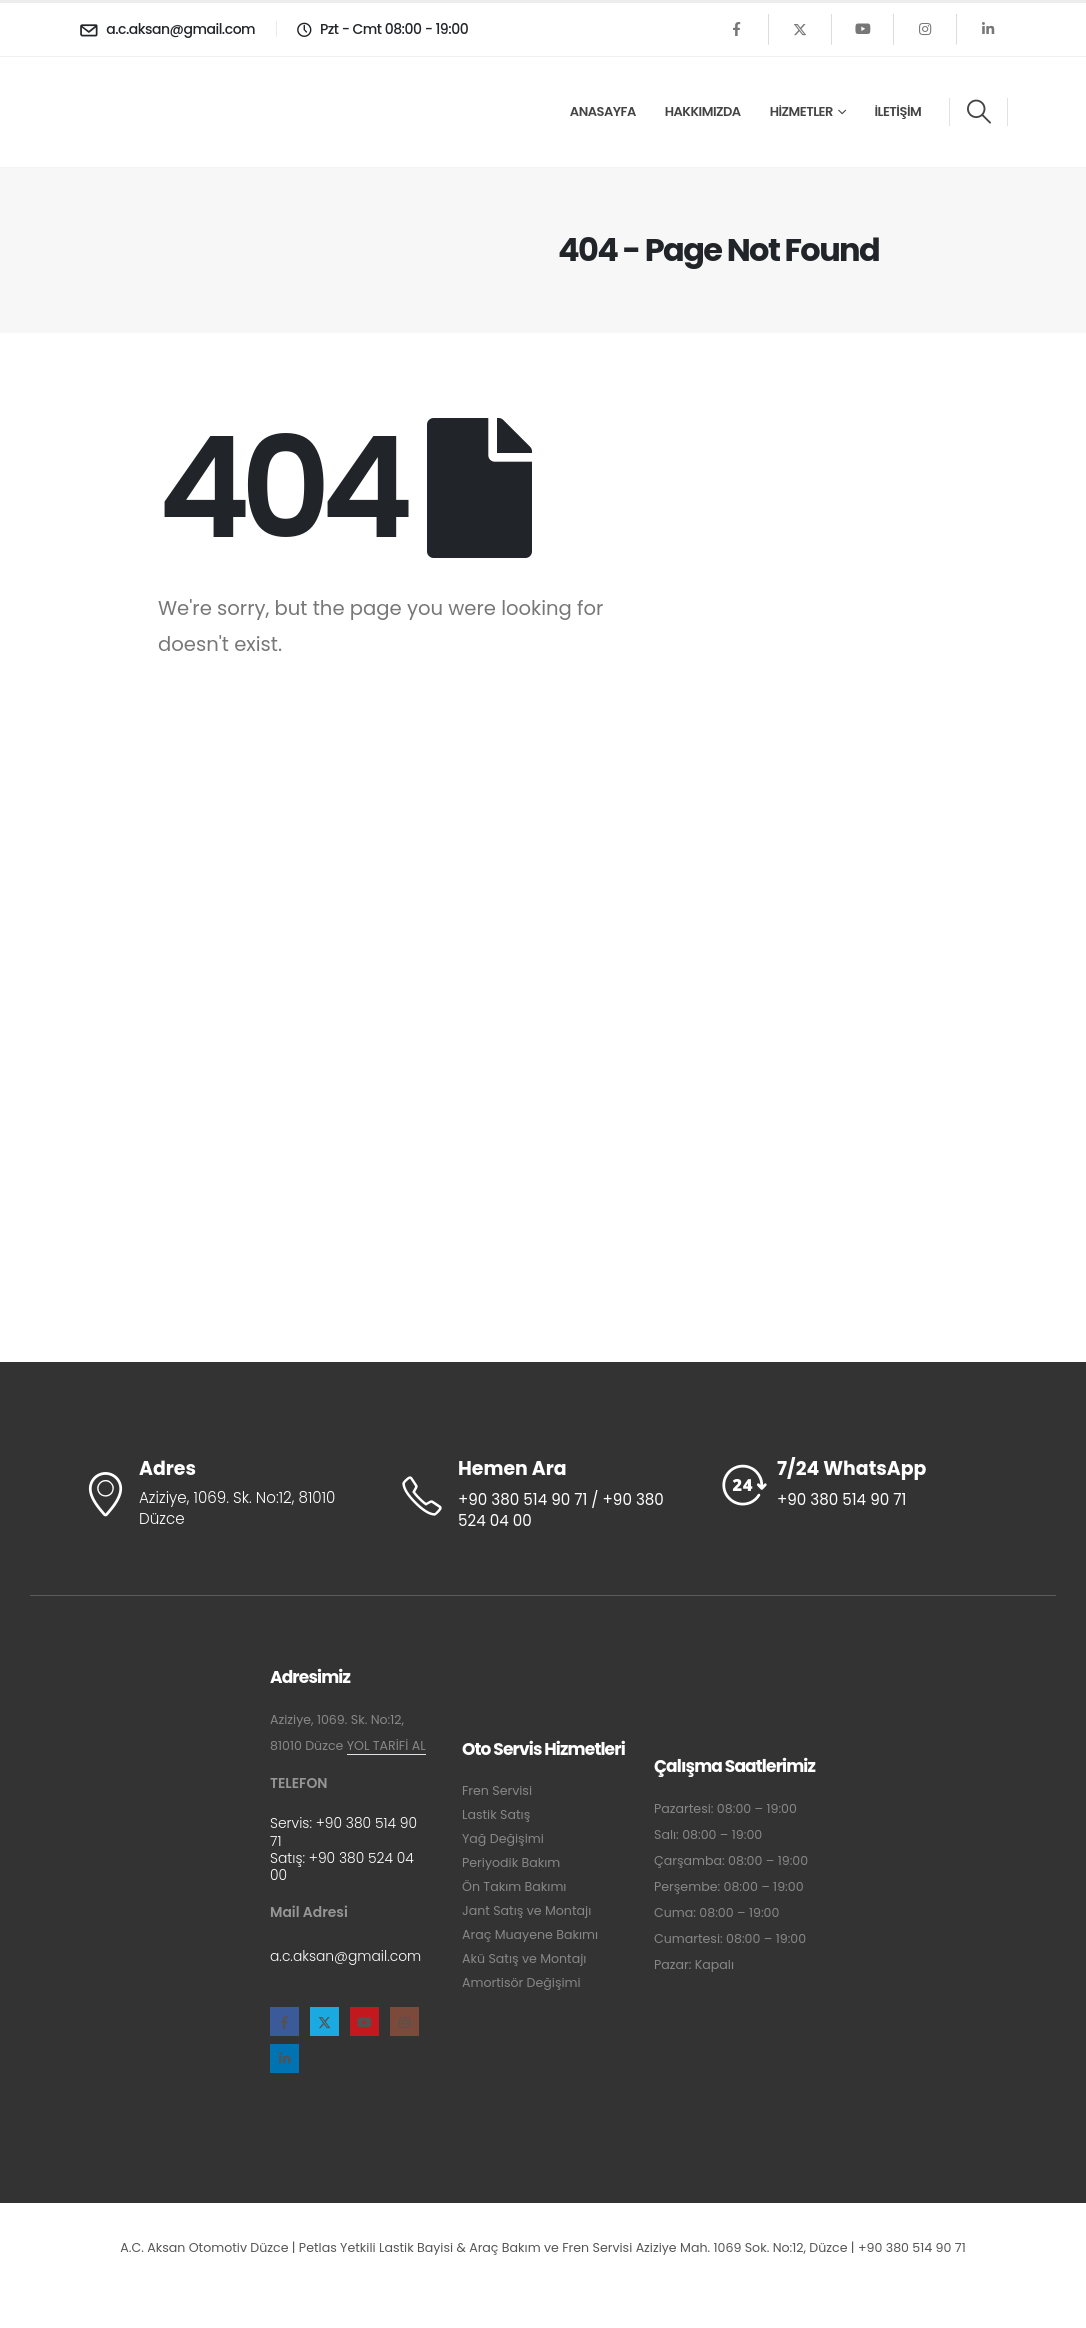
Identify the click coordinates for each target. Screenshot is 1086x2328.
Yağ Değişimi (503, 1838)
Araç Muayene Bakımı (530, 1934)
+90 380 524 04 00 (342, 1866)
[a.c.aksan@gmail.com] (170, 29)
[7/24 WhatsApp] (863, 1485)
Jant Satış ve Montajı (526, 1910)
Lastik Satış (496, 1814)
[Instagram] (925, 29)
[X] (800, 29)
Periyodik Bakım (511, 1862)
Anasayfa (603, 111)
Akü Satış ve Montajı (524, 1958)
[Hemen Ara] (543, 1495)
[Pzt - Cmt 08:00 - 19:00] (379, 29)
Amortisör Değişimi (521, 1982)
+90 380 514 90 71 (343, 1831)
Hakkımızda (703, 111)
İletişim (897, 111)
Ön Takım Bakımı (514, 1886)
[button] (978, 112)
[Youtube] (863, 29)
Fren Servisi (497, 1790)
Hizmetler (801, 111)
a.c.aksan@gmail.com (345, 1956)
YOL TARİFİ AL (386, 1745)
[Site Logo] (139, 111)
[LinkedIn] (988, 29)
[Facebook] (737, 29)
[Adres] (223, 1494)
